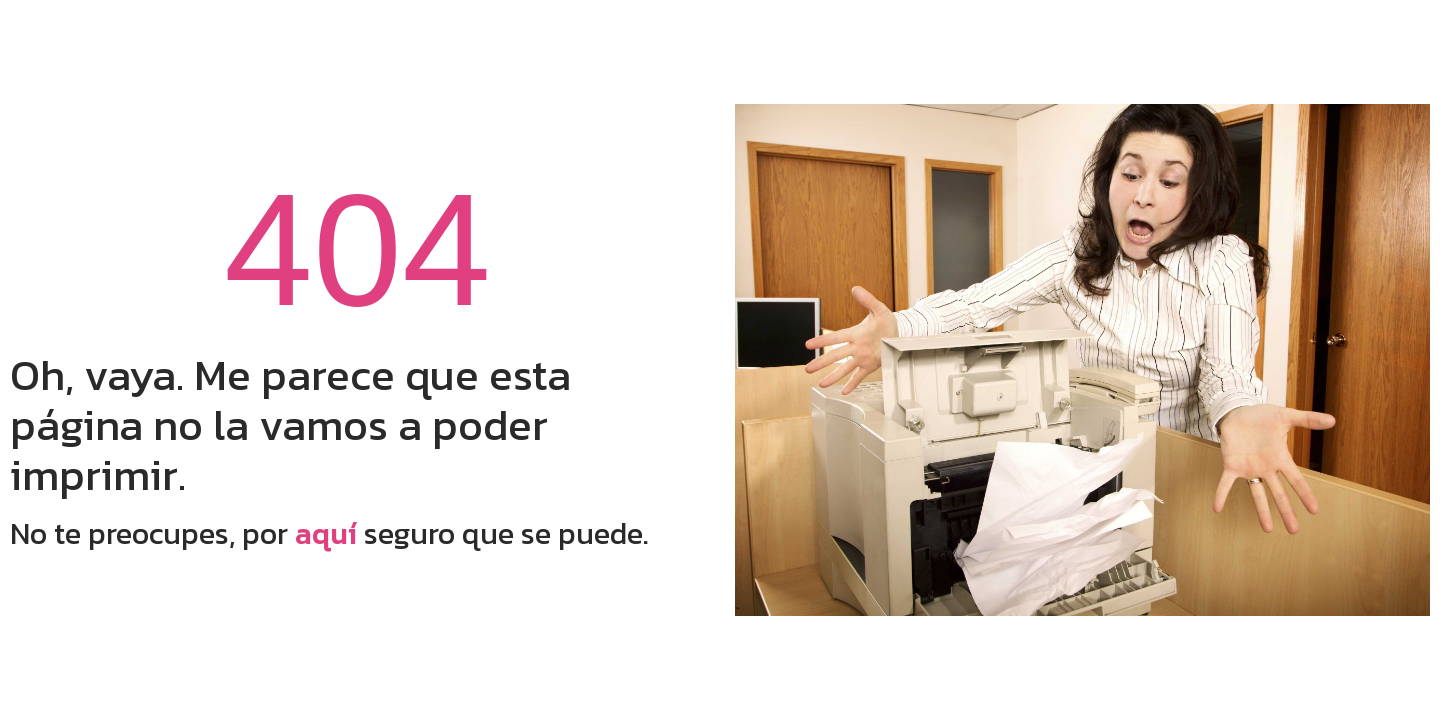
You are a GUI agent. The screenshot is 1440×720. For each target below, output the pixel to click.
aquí (326, 533)
